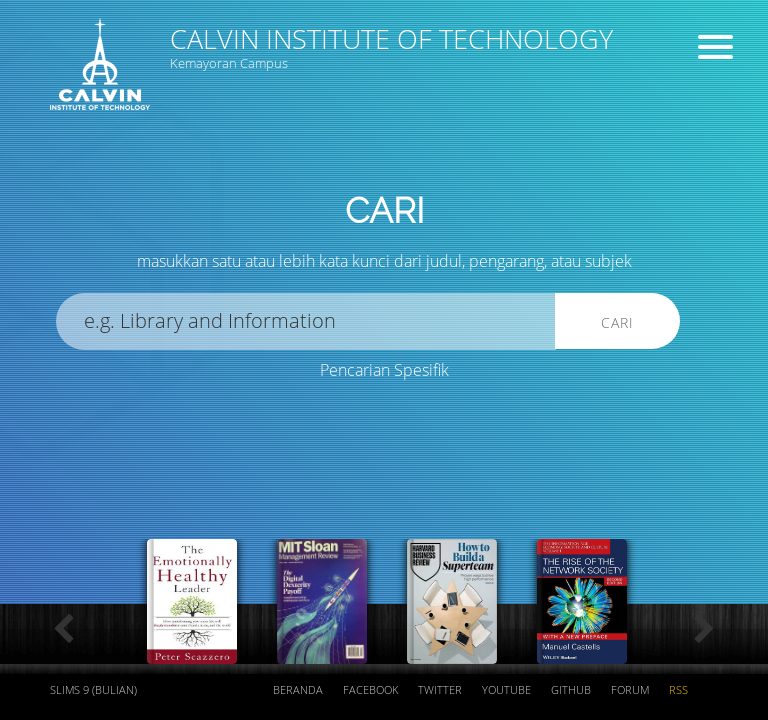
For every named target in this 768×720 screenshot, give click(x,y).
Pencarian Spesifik (384, 370)
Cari (617, 322)
